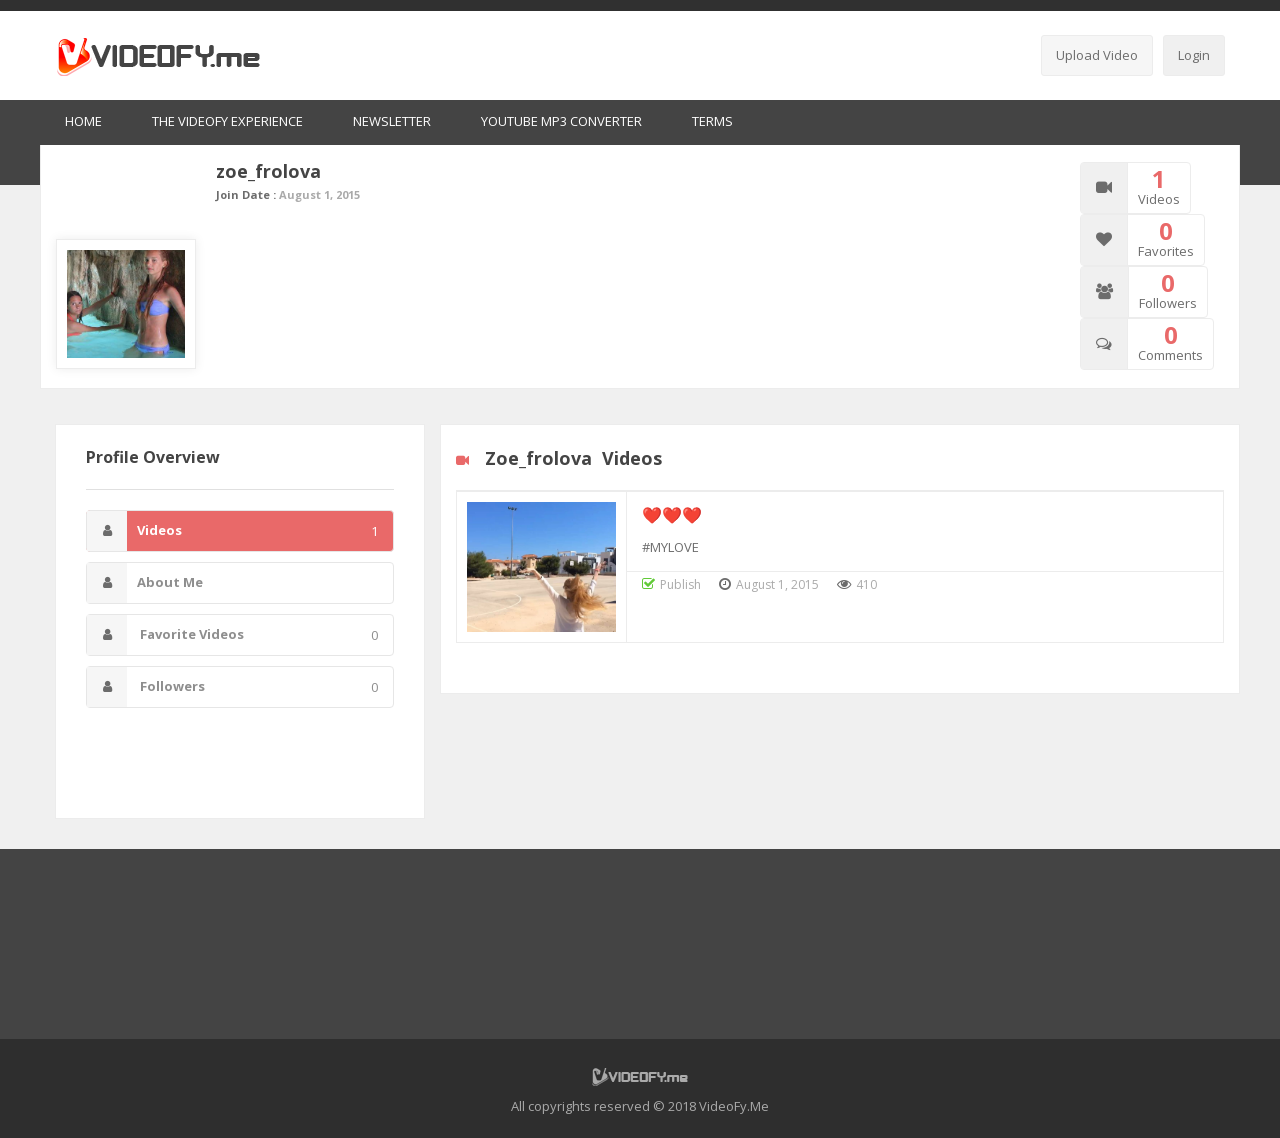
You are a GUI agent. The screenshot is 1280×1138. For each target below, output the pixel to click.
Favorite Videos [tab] (232, 635)
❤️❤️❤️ (672, 515)
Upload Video (1097, 55)
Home (83, 121)
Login (1194, 55)
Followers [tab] (232, 687)
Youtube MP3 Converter (561, 121)
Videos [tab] (232, 531)
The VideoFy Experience (227, 121)
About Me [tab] (145, 583)
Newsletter (392, 121)
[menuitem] (83, 122)
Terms (712, 121)
